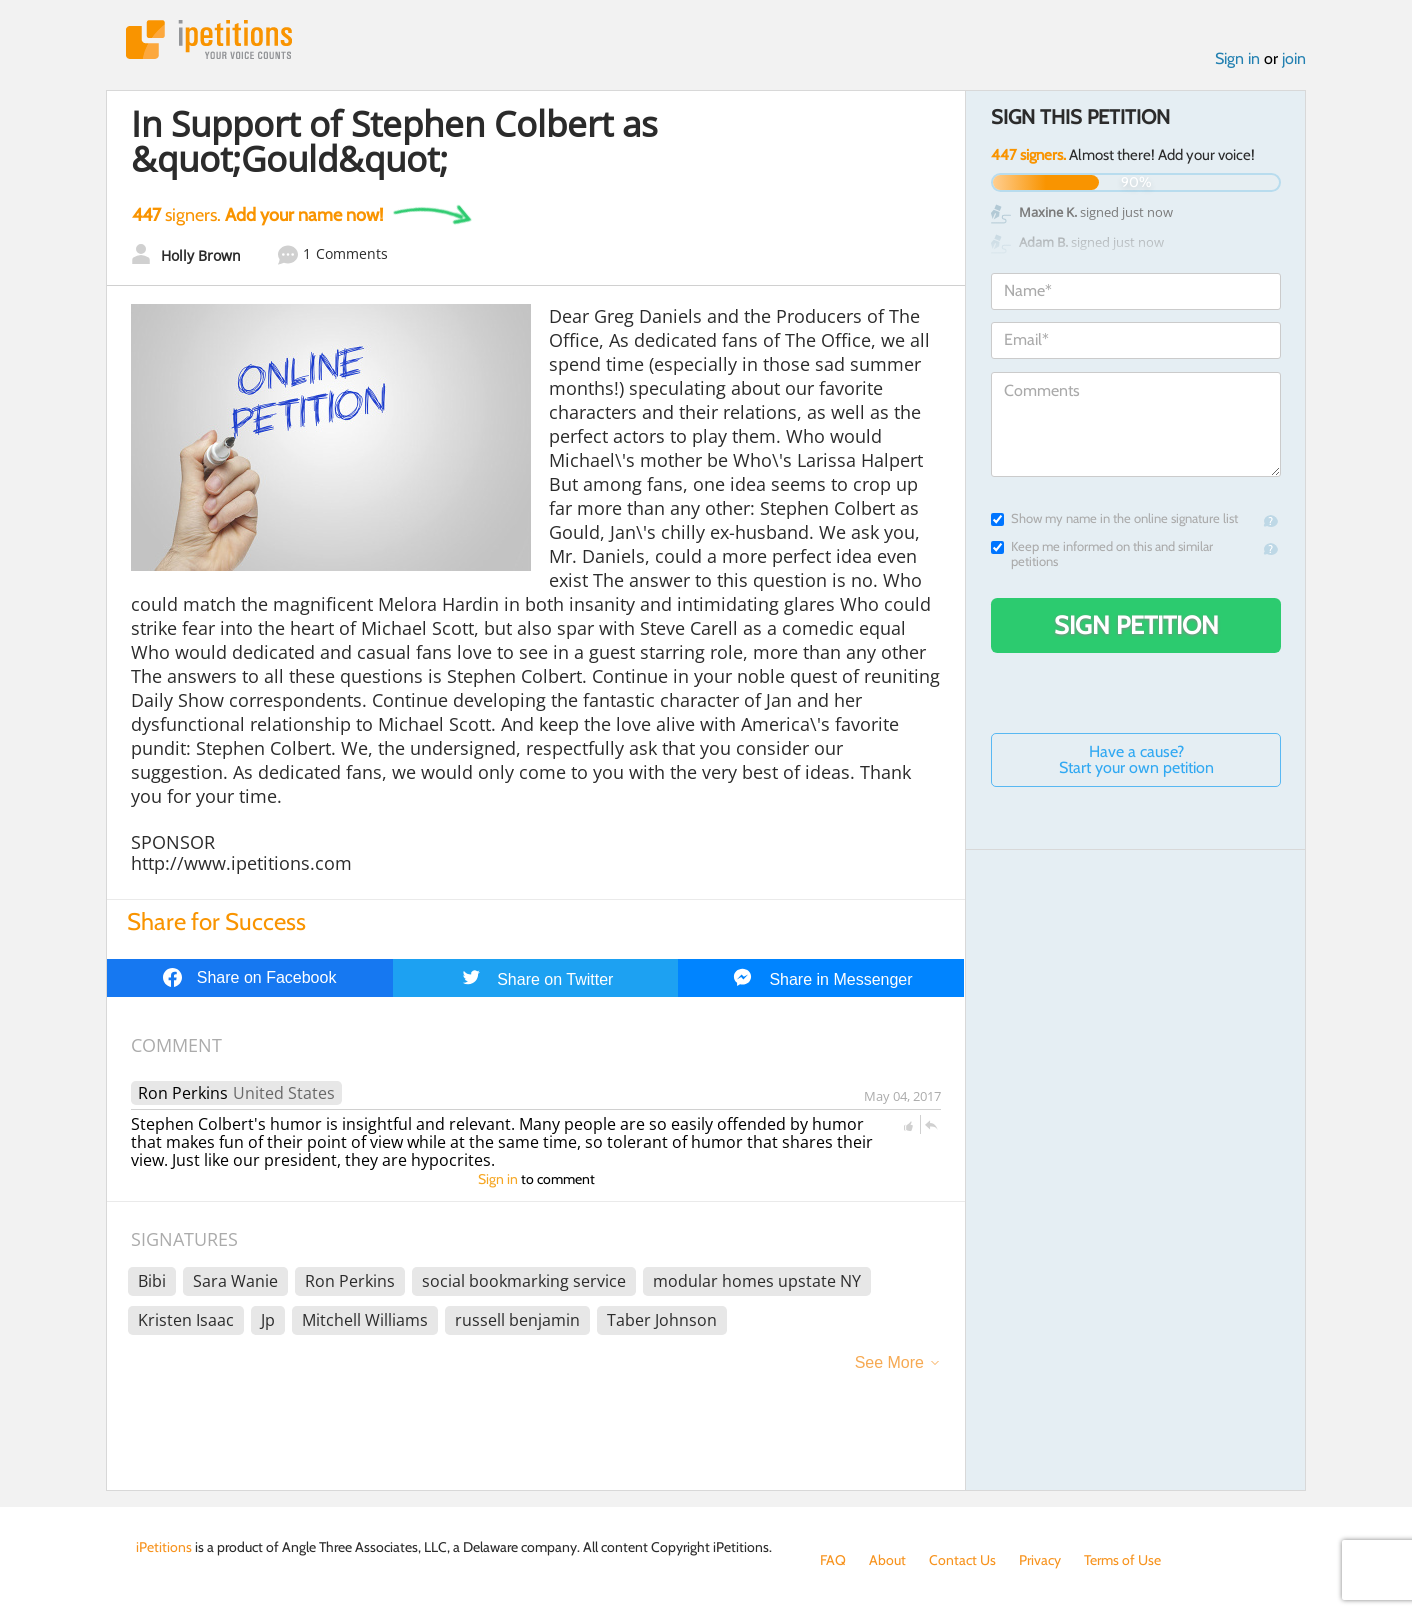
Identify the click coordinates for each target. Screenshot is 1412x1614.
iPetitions (209, 39)
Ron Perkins (183, 1093)
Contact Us (962, 1560)
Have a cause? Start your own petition (1136, 759)
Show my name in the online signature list (1114, 518)
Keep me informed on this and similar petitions (1102, 554)
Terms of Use (1122, 1560)
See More (889, 1362)
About (887, 1560)
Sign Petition (1136, 625)
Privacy (1040, 1560)
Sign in (1237, 58)
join (1294, 58)
